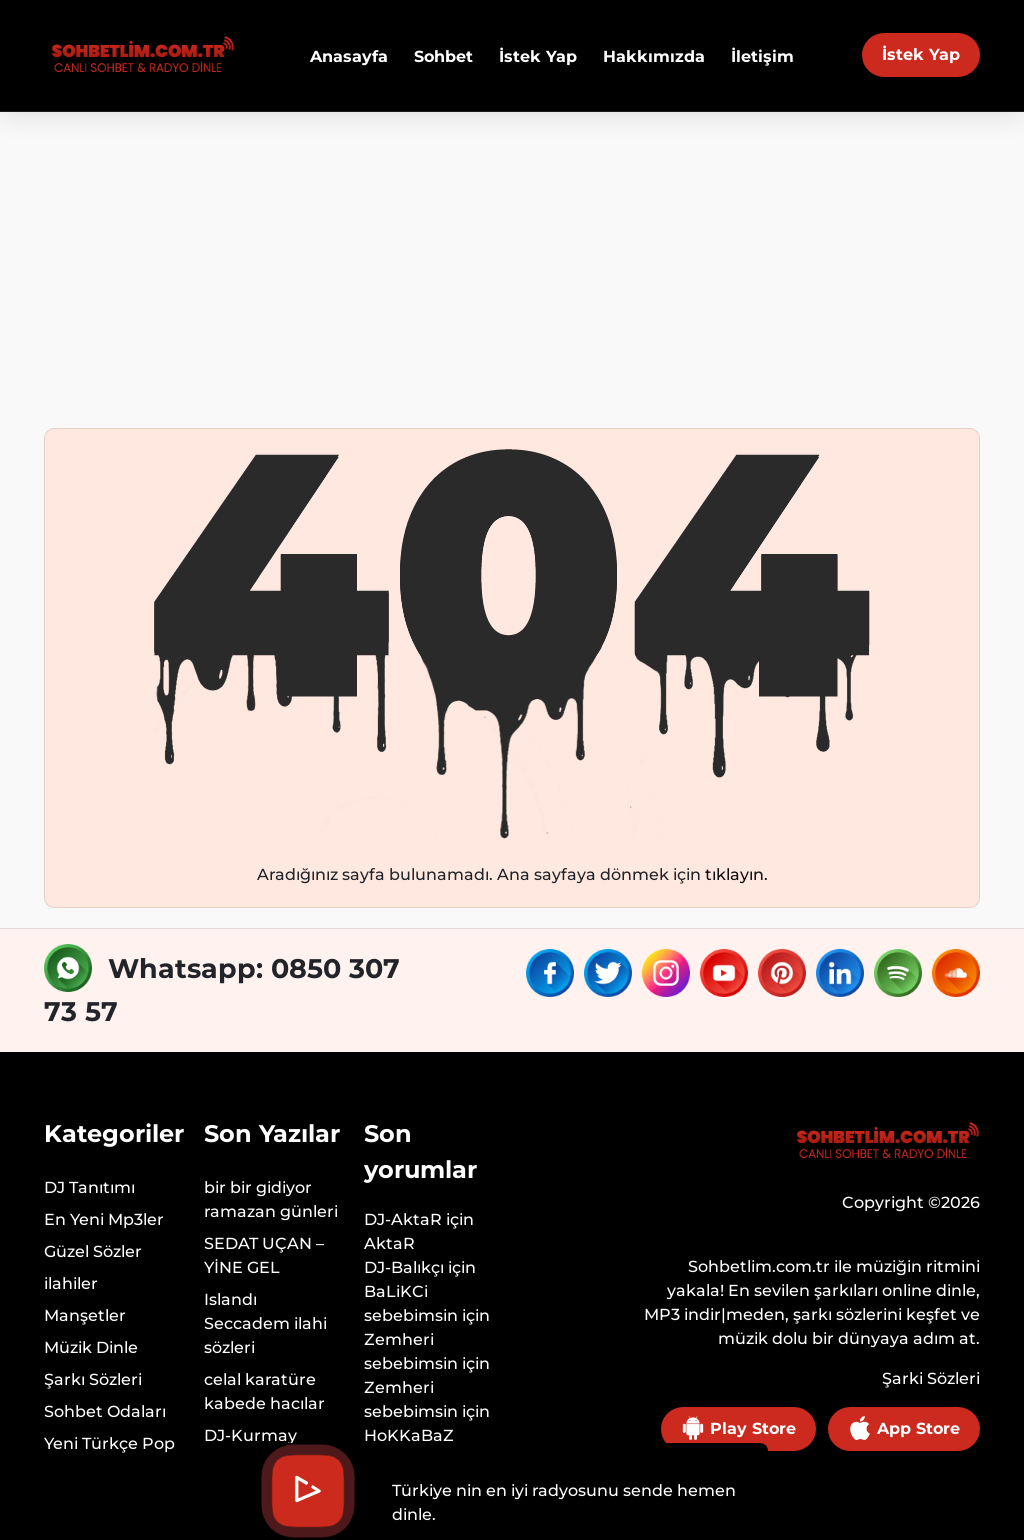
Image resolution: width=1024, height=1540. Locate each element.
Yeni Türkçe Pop (109, 1443)
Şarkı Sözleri (93, 1379)
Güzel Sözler (93, 1251)
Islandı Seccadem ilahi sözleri (265, 1323)
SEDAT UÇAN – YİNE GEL (264, 1255)
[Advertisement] (512, 262)
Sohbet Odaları (105, 1411)
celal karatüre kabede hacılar (264, 1391)
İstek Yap (921, 54)
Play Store (738, 1428)
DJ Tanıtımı (89, 1187)
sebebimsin (411, 1315)
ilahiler (71, 1283)
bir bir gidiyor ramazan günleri (271, 1199)
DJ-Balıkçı (404, 1267)
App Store (904, 1428)
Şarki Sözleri (931, 1378)
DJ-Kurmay (250, 1435)
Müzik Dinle (91, 1347)
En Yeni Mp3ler (104, 1219)
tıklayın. (736, 874)
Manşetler (85, 1315)
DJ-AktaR (403, 1219)
